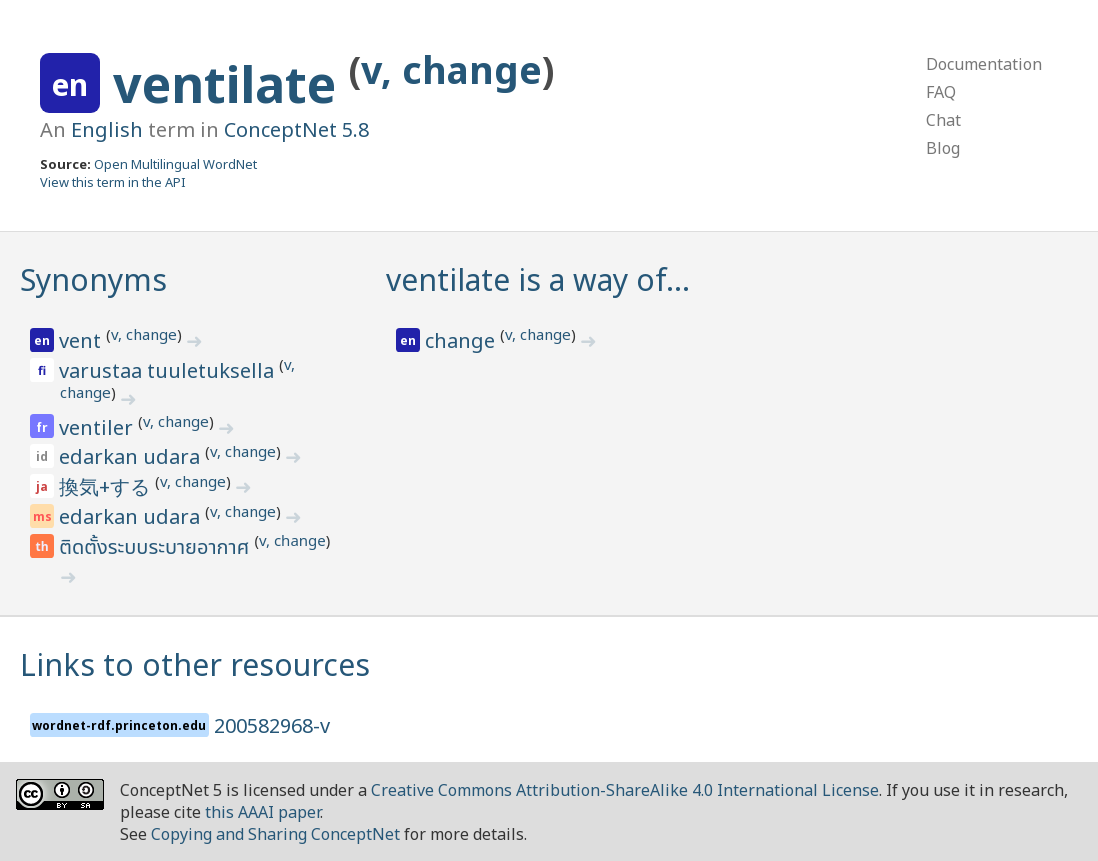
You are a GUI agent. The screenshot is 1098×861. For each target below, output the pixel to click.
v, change (451, 69)
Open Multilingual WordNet (175, 164)
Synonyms (93, 279)
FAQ (941, 92)
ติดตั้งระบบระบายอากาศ (156, 548)
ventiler (98, 427)
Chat (943, 120)
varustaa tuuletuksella (169, 370)
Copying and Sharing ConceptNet (275, 834)
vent (82, 340)
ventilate (231, 84)
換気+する (107, 486)
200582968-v (272, 725)
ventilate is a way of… (538, 279)
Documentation (984, 64)
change (462, 340)
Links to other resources (195, 664)
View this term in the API (113, 182)
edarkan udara (132, 456)
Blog (943, 148)
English (107, 129)
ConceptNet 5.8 (296, 129)
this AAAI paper (262, 812)
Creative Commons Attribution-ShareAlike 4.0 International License (625, 790)
